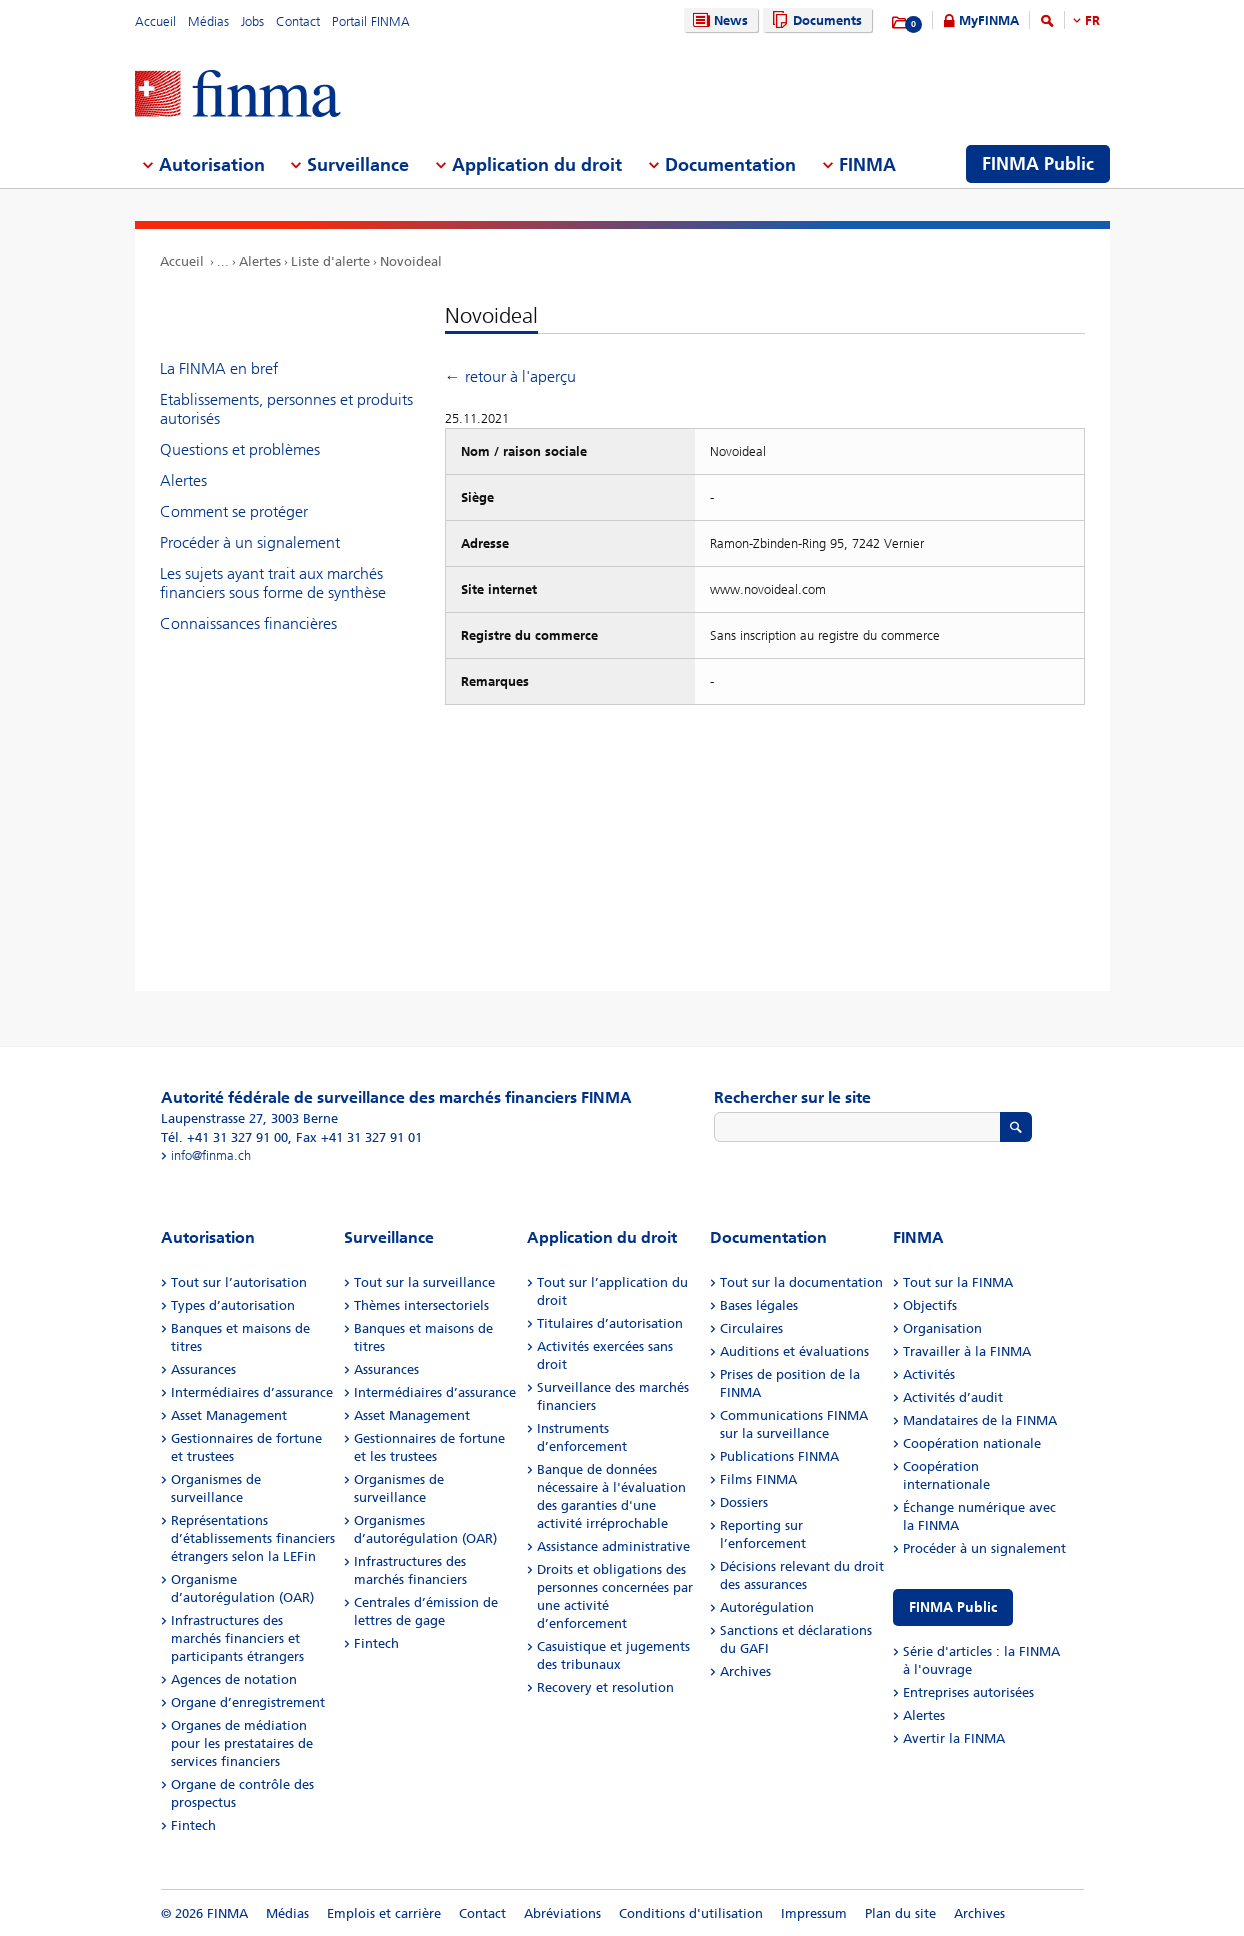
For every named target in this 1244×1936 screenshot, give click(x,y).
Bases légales (759, 1305)
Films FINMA (758, 1479)
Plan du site (900, 1913)
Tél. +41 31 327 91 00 (224, 1137)
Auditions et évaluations (794, 1351)
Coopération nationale (972, 1443)
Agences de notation (234, 1679)
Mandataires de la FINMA (980, 1420)
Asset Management (229, 1415)
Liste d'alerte (330, 261)
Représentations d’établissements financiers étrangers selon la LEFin (253, 1538)
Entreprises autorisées (968, 1692)
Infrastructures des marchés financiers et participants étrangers (237, 1638)
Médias (208, 21)
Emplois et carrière (384, 1913)
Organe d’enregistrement (248, 1702)
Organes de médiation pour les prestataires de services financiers (242, 1743)
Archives (745, 1671)
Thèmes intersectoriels (421, 1305)
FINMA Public (953, 1607)
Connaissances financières (248, 623)
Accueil (155, 21)
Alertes (260, 261)
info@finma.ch (211, 1155)
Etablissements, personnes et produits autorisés (286, 409)
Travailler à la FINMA (967, 1351)
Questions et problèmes (240, 449)
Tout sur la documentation (801, 1282)
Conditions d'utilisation (691, 1913)
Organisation (942, 1328)
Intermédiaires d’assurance (252, 1392)
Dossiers (744, 1502)
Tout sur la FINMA (958, 1282)
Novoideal (411, 261)
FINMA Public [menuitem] (1038, 164)
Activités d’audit (953, 1397)
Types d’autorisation (233, 1305)
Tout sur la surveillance (424, 1282)
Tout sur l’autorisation (239, 1282)
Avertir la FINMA (954, 1738)
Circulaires (751, 1328)
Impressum (814, 1913)
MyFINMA (989, 20)
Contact (298, 21)
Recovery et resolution (605, 1687)
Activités (929, 1374)
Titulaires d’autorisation (610, 1323)
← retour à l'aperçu (510, 376)
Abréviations (562, 1913)
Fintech (193, 1825)
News (718, 20)
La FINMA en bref (219, 368)
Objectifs (930, 1305)
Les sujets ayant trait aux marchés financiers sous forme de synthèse (273, 583)
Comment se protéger (234, 511)
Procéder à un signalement (250, 542)
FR (1092, 20)
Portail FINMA (371, 21)
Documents (814, 20)
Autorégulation (767, 1607)
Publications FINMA (779, 1456)
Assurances (203, 1369)
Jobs (252, 21)
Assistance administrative (613, 1546)
